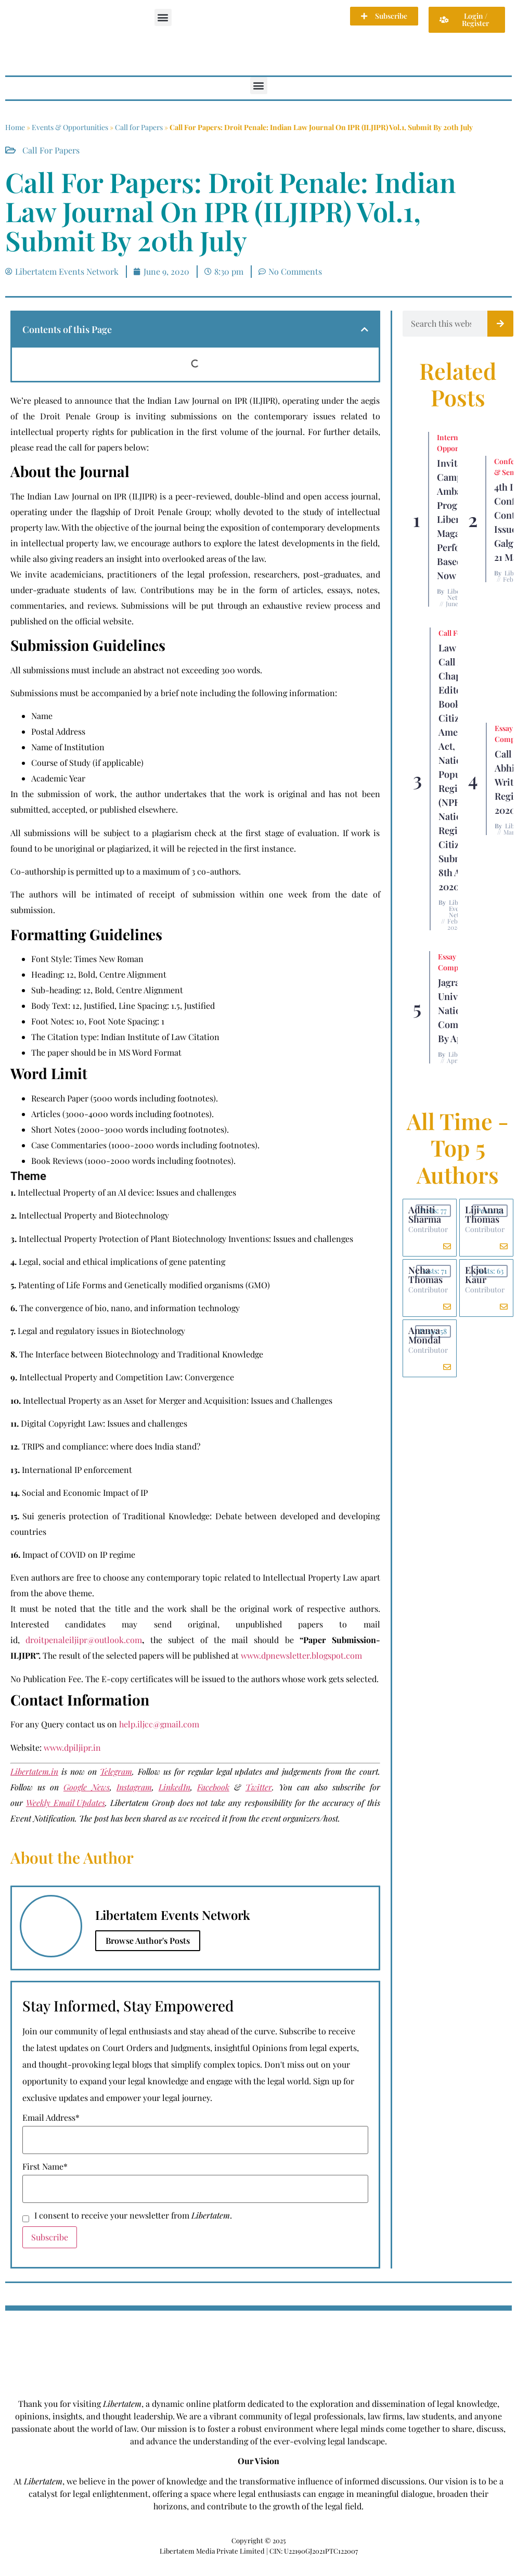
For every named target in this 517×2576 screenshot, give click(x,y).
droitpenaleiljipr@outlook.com (83, 1639)
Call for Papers (139, 127)
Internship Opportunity (457, 442)
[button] (163, 17)
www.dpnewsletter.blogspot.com (301, 1655)
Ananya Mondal (424, 1335)
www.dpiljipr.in (72, 1747)
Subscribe (49, 2237)
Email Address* (51, 2117)
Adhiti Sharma (424, 1214)
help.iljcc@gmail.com (159, 1724)
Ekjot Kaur (476, 1274)
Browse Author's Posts (148, 1940)
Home (15, 127)
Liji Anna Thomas (484, 1214)
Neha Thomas (425, 1274)
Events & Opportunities (70, 127)
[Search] (500, 324)
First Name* (45, 2166)
